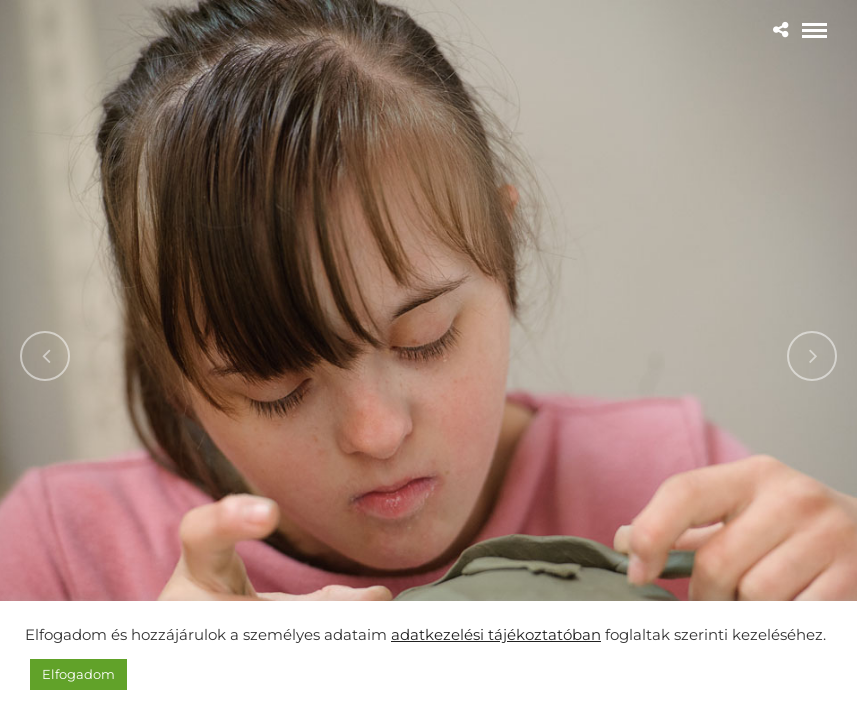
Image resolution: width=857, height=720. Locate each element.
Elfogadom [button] (78, 674)
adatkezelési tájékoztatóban (496, 635)
